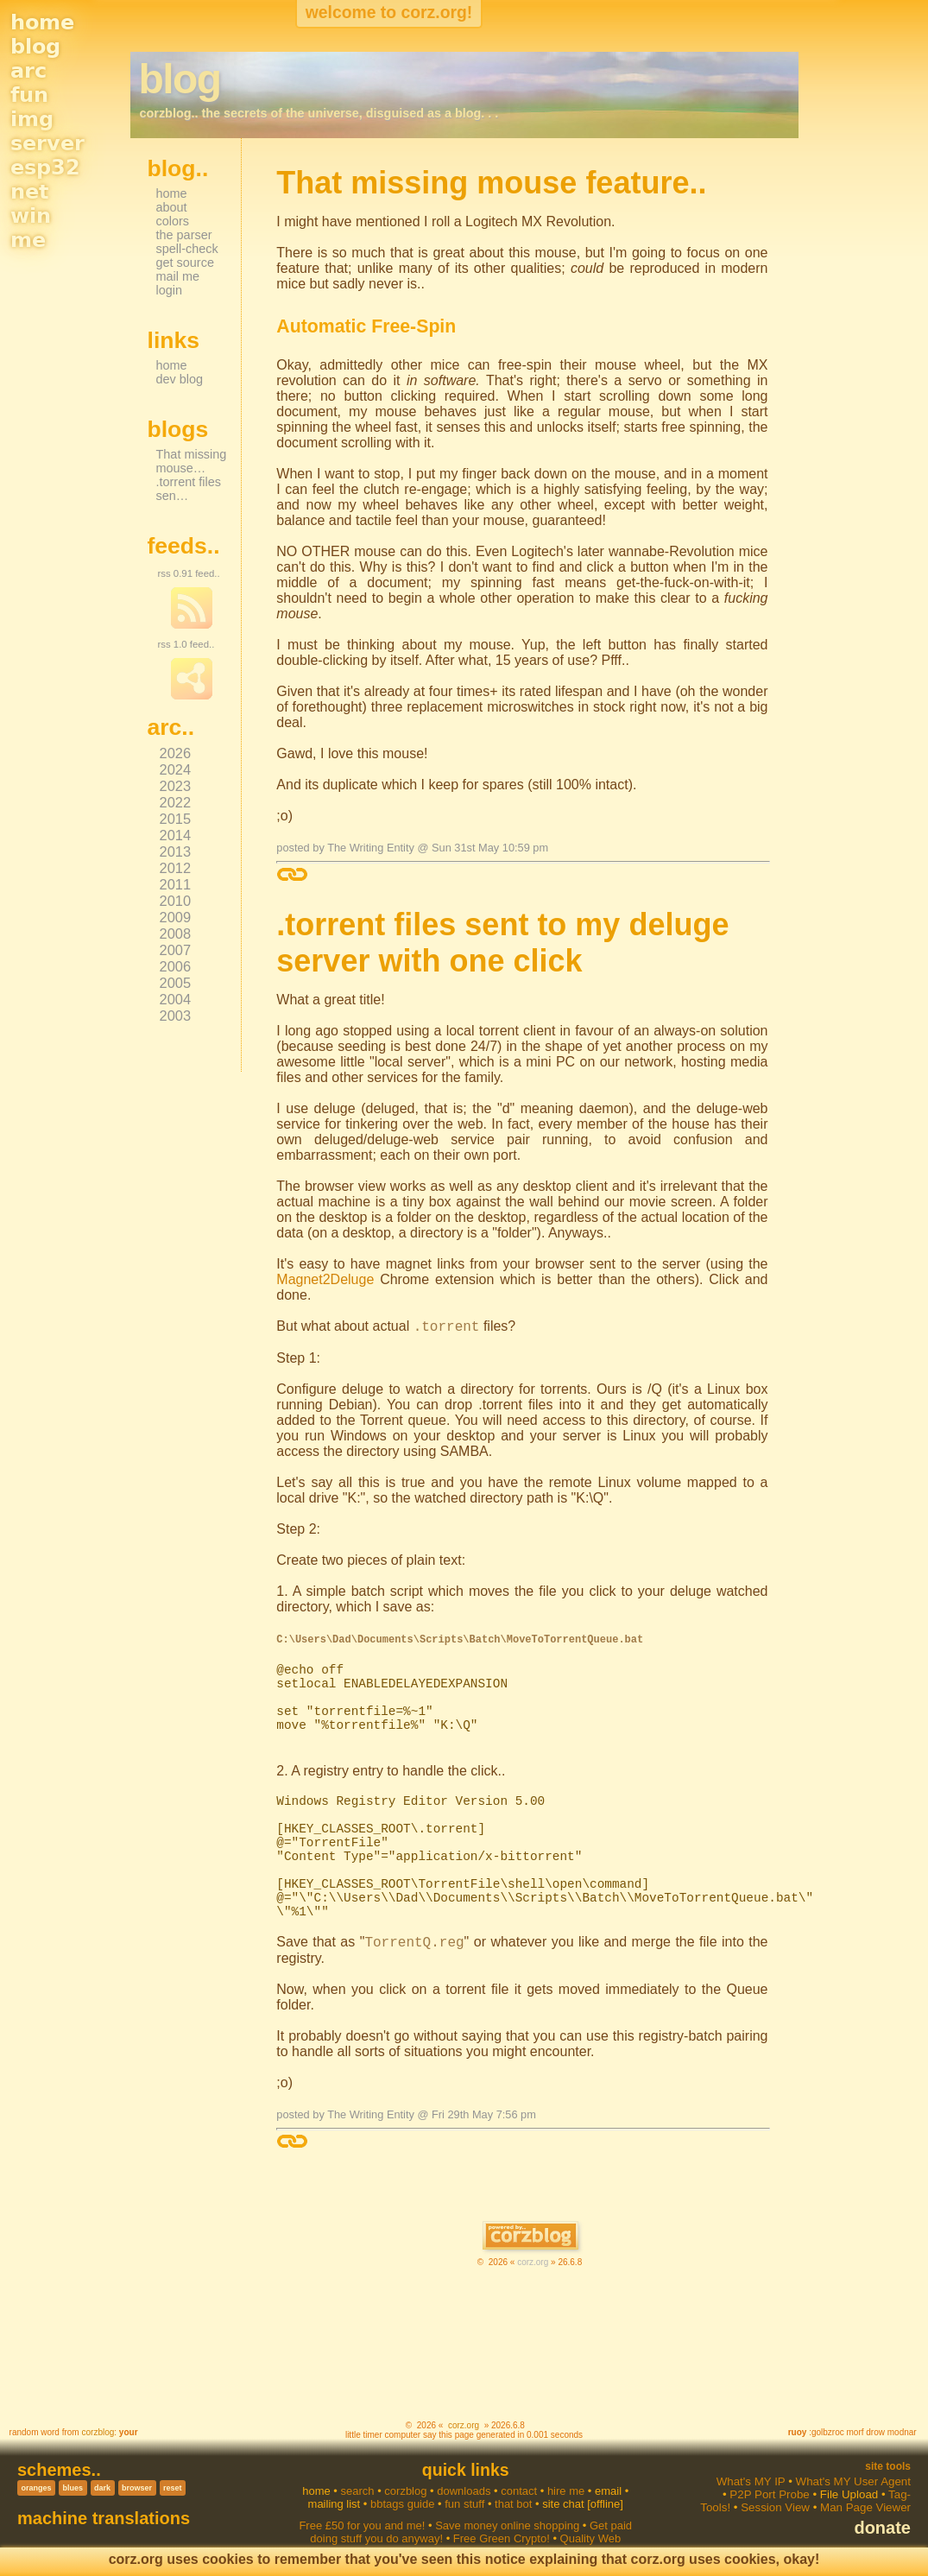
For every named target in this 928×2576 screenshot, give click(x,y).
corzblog (97, 2432)
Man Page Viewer (865, 2507)
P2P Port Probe (769, 2494)
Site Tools (888, 2466)
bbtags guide (402, 2503)
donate (882, 2527)
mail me (178, 276)
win (30, 216)
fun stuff (464, 2503)
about (171, 207)
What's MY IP (751, 2481)
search (358, 2490)
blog (35, 47)
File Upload (849, 2494)
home (42, 22)
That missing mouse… (191, 461)
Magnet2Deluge (325, 1279)
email (608, 2490)
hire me (565, 2490)
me (28, 240)
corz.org (532, 2262)
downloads (463, 2490)
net (29, 192)
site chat (563, 2503)
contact (519, 2490)
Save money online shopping (507, 2525)
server (47, 143)
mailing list (334, 2503)
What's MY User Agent (853, 2481)
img (32, 119)
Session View (775, 2507)
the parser (184, 235)
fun (29, 95)
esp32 (45, 167)
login (169, 290)
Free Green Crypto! (501, 2538)
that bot (513, 2503)
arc (28, 71)
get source (185, 262)
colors (173, 221)
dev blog (180, 379)
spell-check (187, 249)
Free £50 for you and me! (362, 2525)
